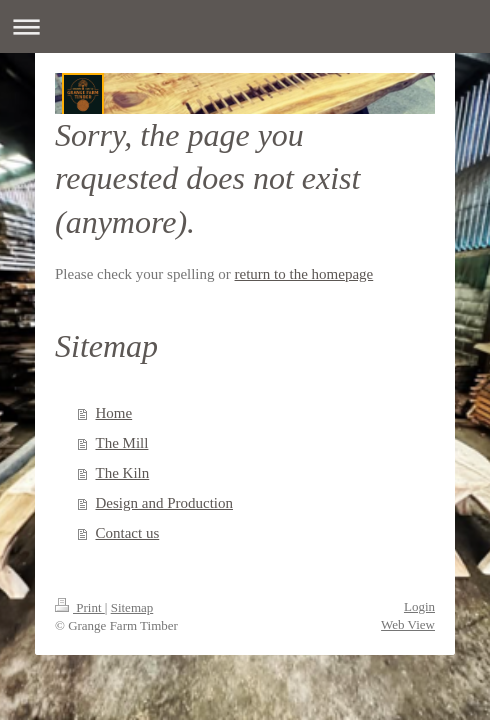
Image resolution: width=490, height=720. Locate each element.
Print (80, 607)
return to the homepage (304, 274)
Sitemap (132, 607)
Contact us (128, 533)
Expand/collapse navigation (245, 26)
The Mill (122, 443)
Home (114, 413)
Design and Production (164, 503)
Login (419, 606)
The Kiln (123, 473)
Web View (408, 624)
